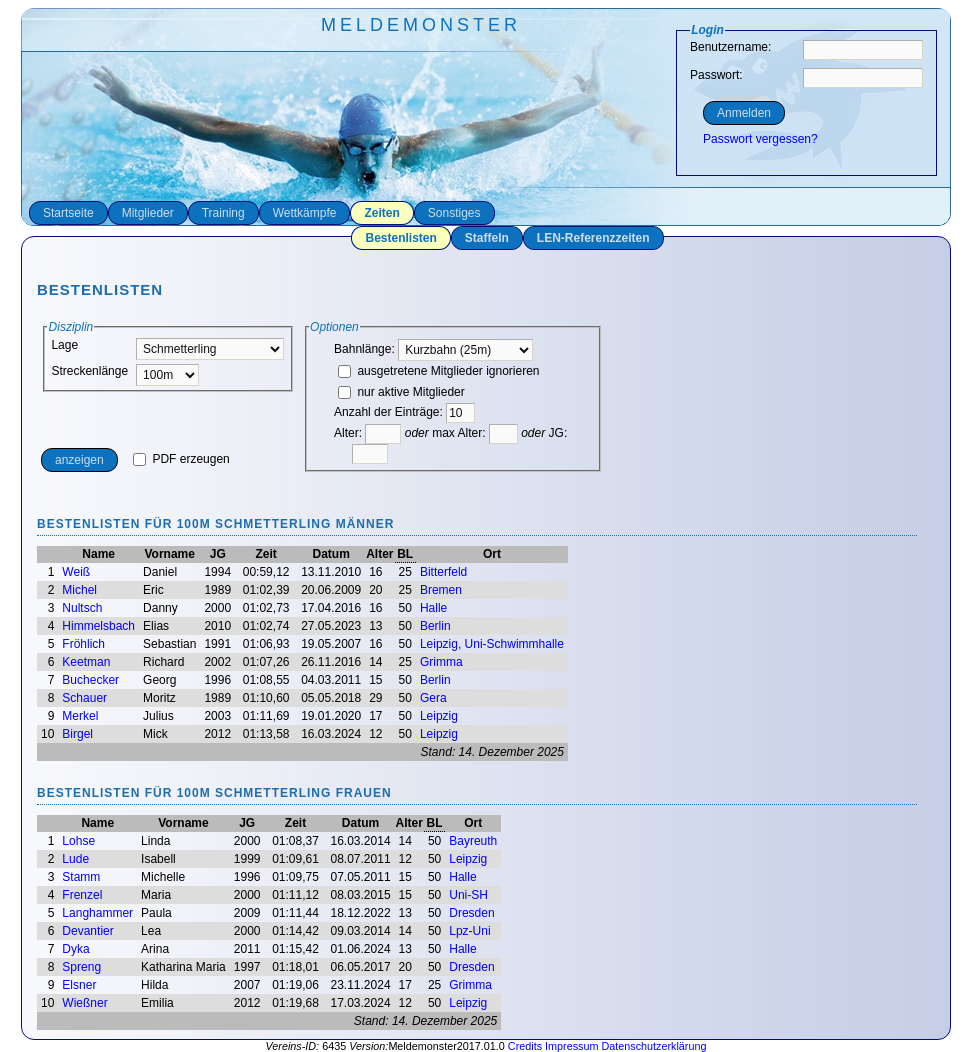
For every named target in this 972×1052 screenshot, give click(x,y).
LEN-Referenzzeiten (593, 238)
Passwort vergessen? (760, 139)
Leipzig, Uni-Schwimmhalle (492, 644)
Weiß (76, 572)
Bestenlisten (400, 238)
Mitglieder (148, 213)
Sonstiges (454, 213)
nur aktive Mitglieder (401, 392)
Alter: (367, 433)
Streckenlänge (89, 371)
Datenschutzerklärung (653, 1046)
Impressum (571, 1046)
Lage (64, 345)
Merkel (80, 716)
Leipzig (439, 716)
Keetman (86, 662)
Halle (433, 608)
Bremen (441, 590)
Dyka (75, 949)
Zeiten (381, 213)
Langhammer (97, 913)
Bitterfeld (443, 572)
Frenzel (82, 895)
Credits (525, 1046)
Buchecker (90, 680)
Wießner (84, 1003)
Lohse (78, 841)
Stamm (81, 877)
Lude (75, 859)
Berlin (435, 626)
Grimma (441, 662)
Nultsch (82, 608)
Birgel (77, 734)
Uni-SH (468, 895)
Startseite (68, 213)
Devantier (87, 931)
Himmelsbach (98, 626)
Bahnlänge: (433, 349)
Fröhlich (83, 644)
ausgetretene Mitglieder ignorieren (438, 371)
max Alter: (475, 433)
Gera (433, 698)
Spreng (81, 967)
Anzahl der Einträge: (388, 412)
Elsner (79, 985)
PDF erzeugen (181, 459)
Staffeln (487, 238)
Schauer (84, 698)
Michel (79, 590)
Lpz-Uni (469, 931)
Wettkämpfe (305, 213)
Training (223, 213)
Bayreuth (473, 841)
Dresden (471, 913)
